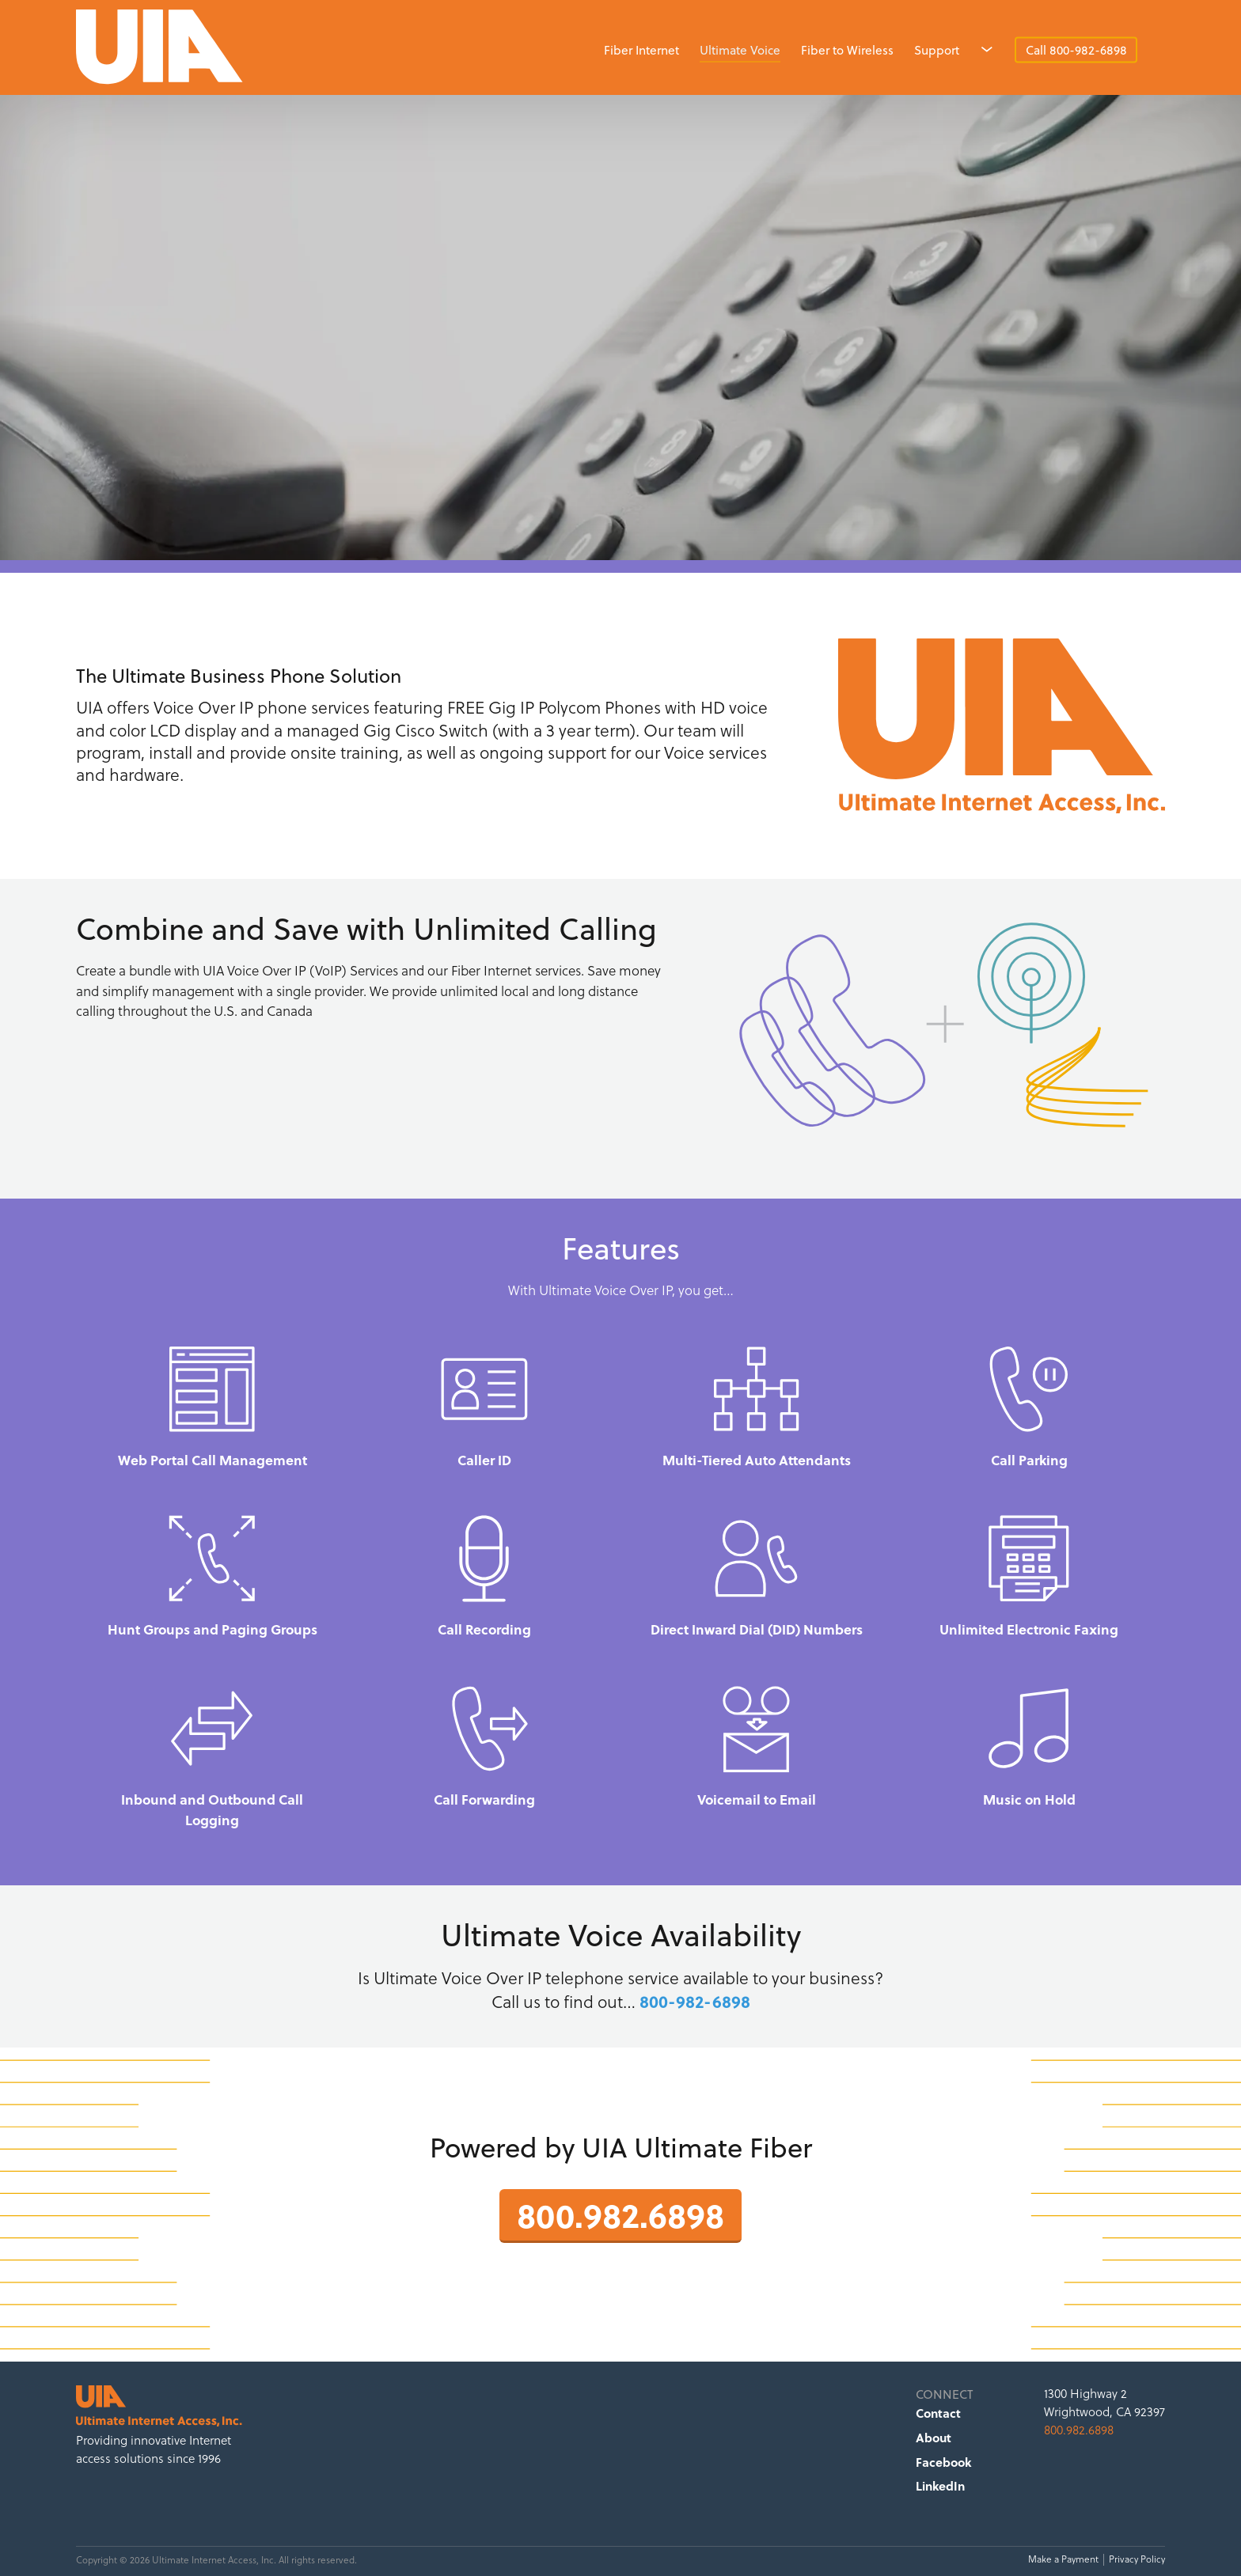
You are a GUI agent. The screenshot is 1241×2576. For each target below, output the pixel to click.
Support (936, 50)
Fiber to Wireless (847, 50)
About (933, 2437)
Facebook (943, 2462)
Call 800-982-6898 (1076, 50)
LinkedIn (940, 2486)
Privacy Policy (1137, 2559)
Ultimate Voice (740, 50)
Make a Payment (1063, 2559)
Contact (938, 2413)
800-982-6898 (694, 2001)
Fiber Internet (641, 50)
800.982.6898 (620, 2214)
